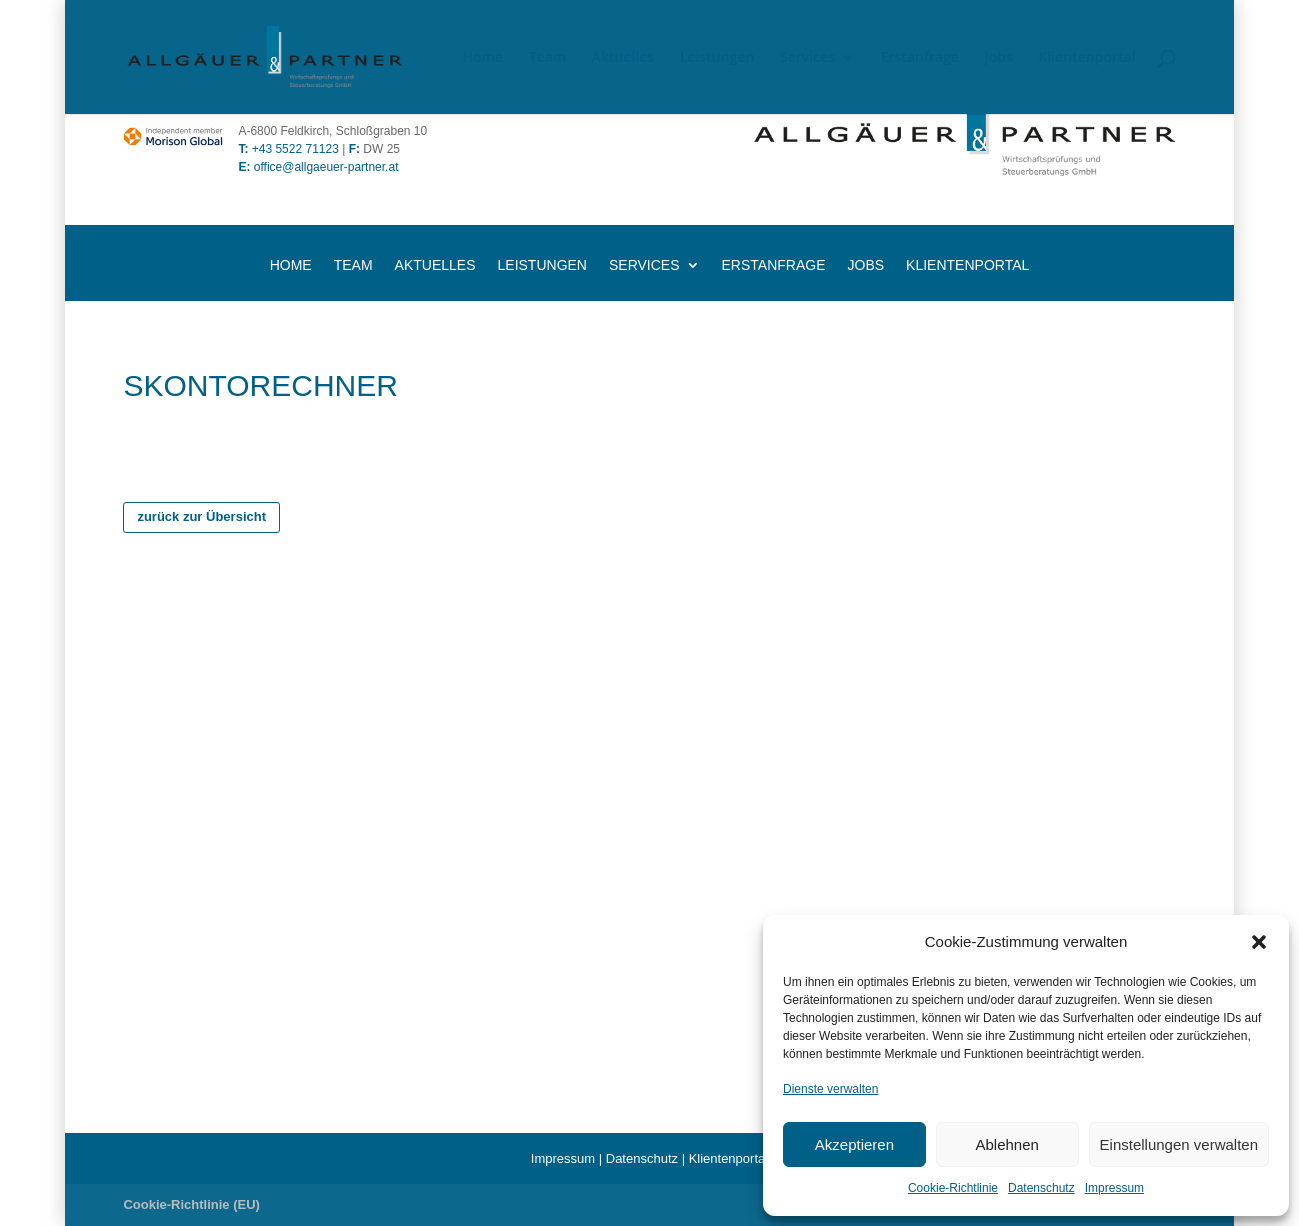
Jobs (999, 58)
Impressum (1114, 1188)
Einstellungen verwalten (1179, 1144)
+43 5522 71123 (295, 149)
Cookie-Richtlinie (953, 1188)
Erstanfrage (920, 58)
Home (483, 58)
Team (547, 58)
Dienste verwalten (830, 1089)
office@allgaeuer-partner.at (318, 167)
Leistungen (717, 58)
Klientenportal (1087, 58)
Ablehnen (1006, 1144)
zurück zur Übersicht (201, 516)
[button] (1259, 942)
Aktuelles (623, 58)
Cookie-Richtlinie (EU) (191, 1204)
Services (807, 58)
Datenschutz (1041, 1188)
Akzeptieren (854, 1144)
